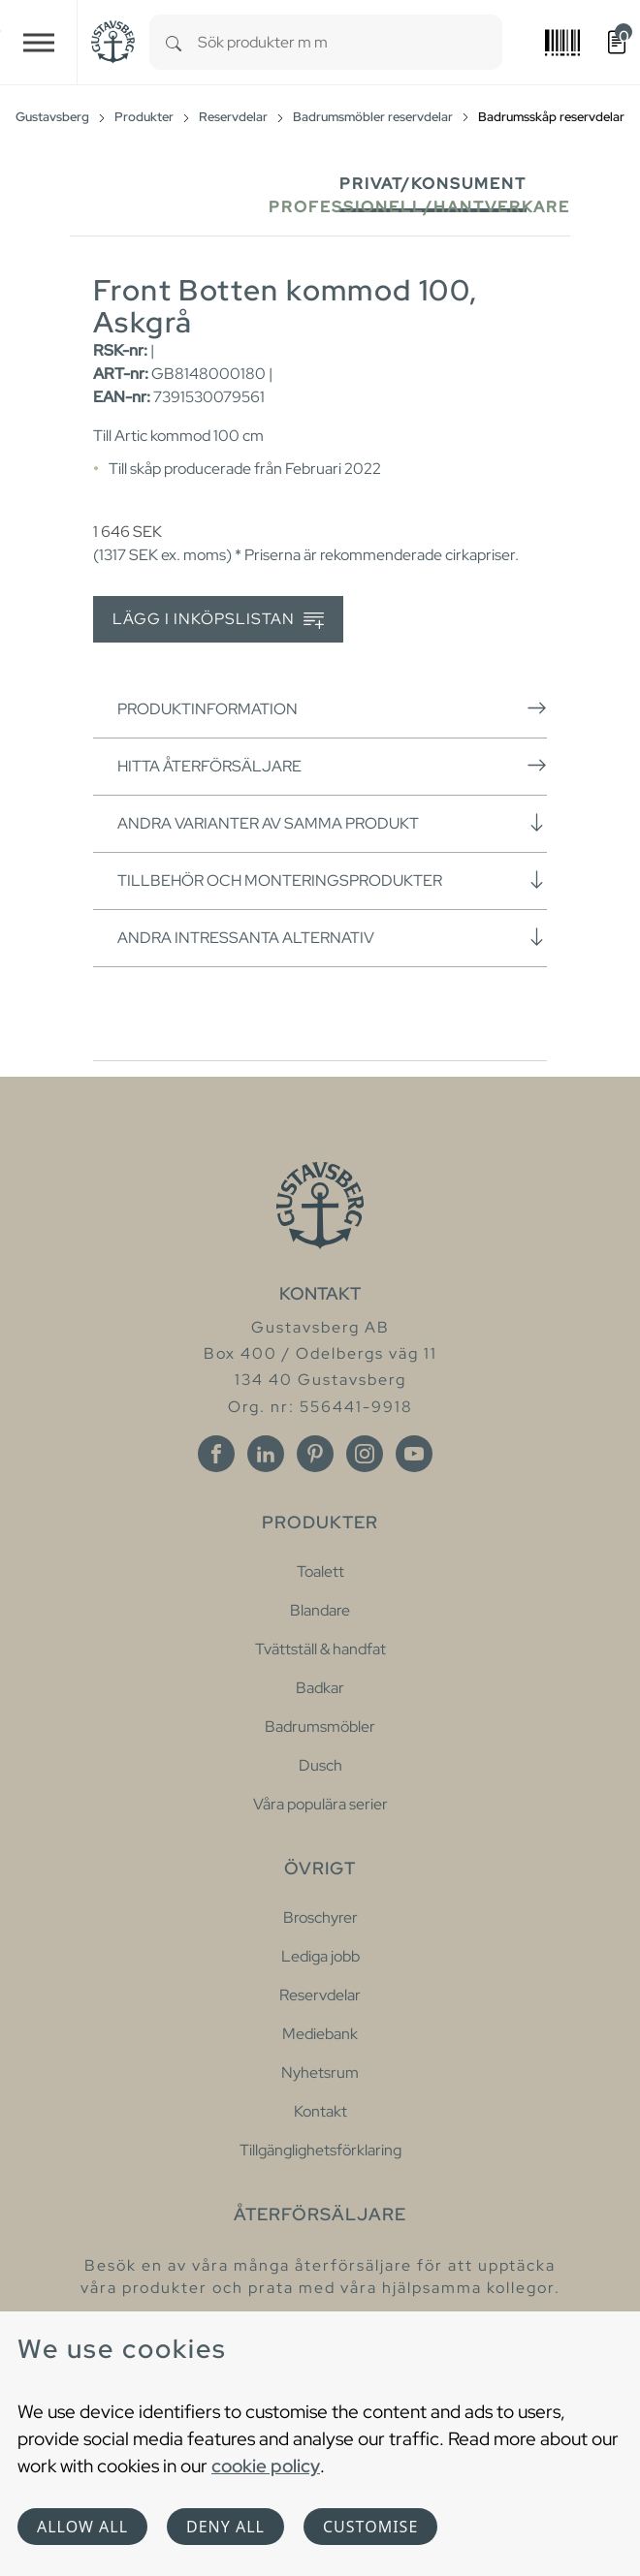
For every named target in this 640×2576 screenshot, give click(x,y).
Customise (370, 2526)
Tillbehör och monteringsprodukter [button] (332, 880)
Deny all (225, 2526)
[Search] (173, 42)
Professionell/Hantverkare (419, 207)
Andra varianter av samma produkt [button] (332, 822)
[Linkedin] (265, 1453)
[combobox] (350, 42)
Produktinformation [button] (332, 708)
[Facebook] (216, 1453)
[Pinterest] (315, 1453)
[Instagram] (364, 1453)
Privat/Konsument (433, 183)
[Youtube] (414, 1453)
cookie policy (265, 2465)
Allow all (82, 2526)
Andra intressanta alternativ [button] (332, 937)
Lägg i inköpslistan (218, 620)
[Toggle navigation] (39, 42)
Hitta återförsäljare (332, 765)
